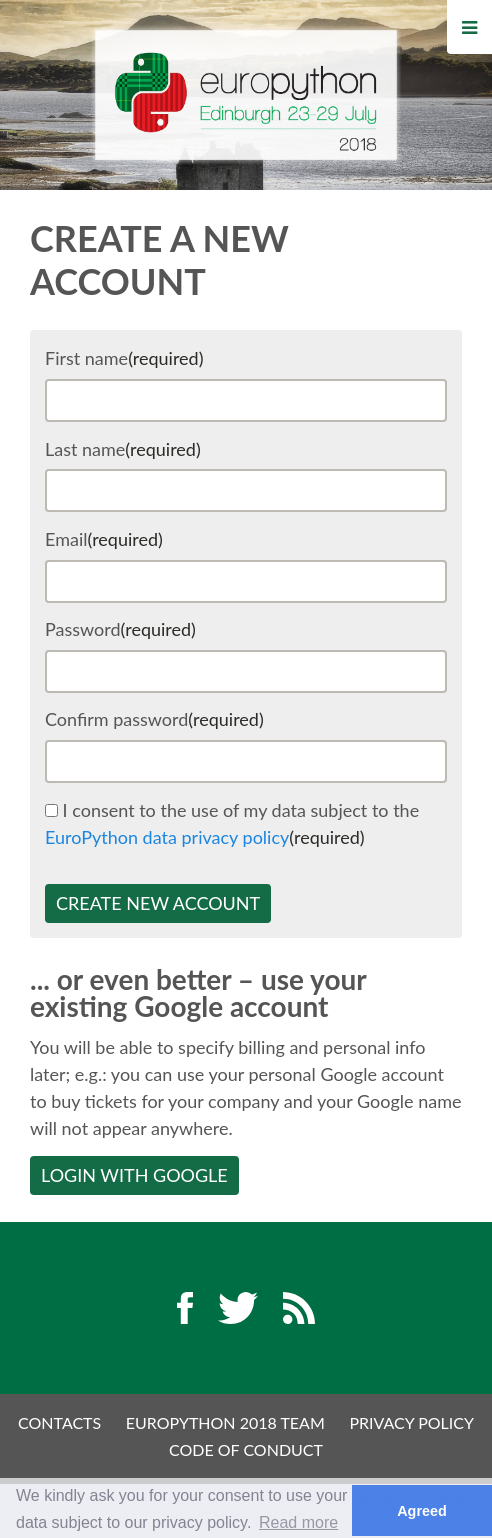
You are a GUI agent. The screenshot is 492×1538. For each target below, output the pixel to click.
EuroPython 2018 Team (225, 1422)
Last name (123, 449)
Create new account (158, 903)
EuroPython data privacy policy (167, 837)
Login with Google (134, 1175)
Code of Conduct (246, 1449)
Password (120, 629)
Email (104, 539)
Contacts (59, 1422)
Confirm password (154, 719)
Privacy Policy (411, 1422)
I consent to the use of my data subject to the (232, 823)
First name (124, 358)
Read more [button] (298, 1522)
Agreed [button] (422, 1511)
